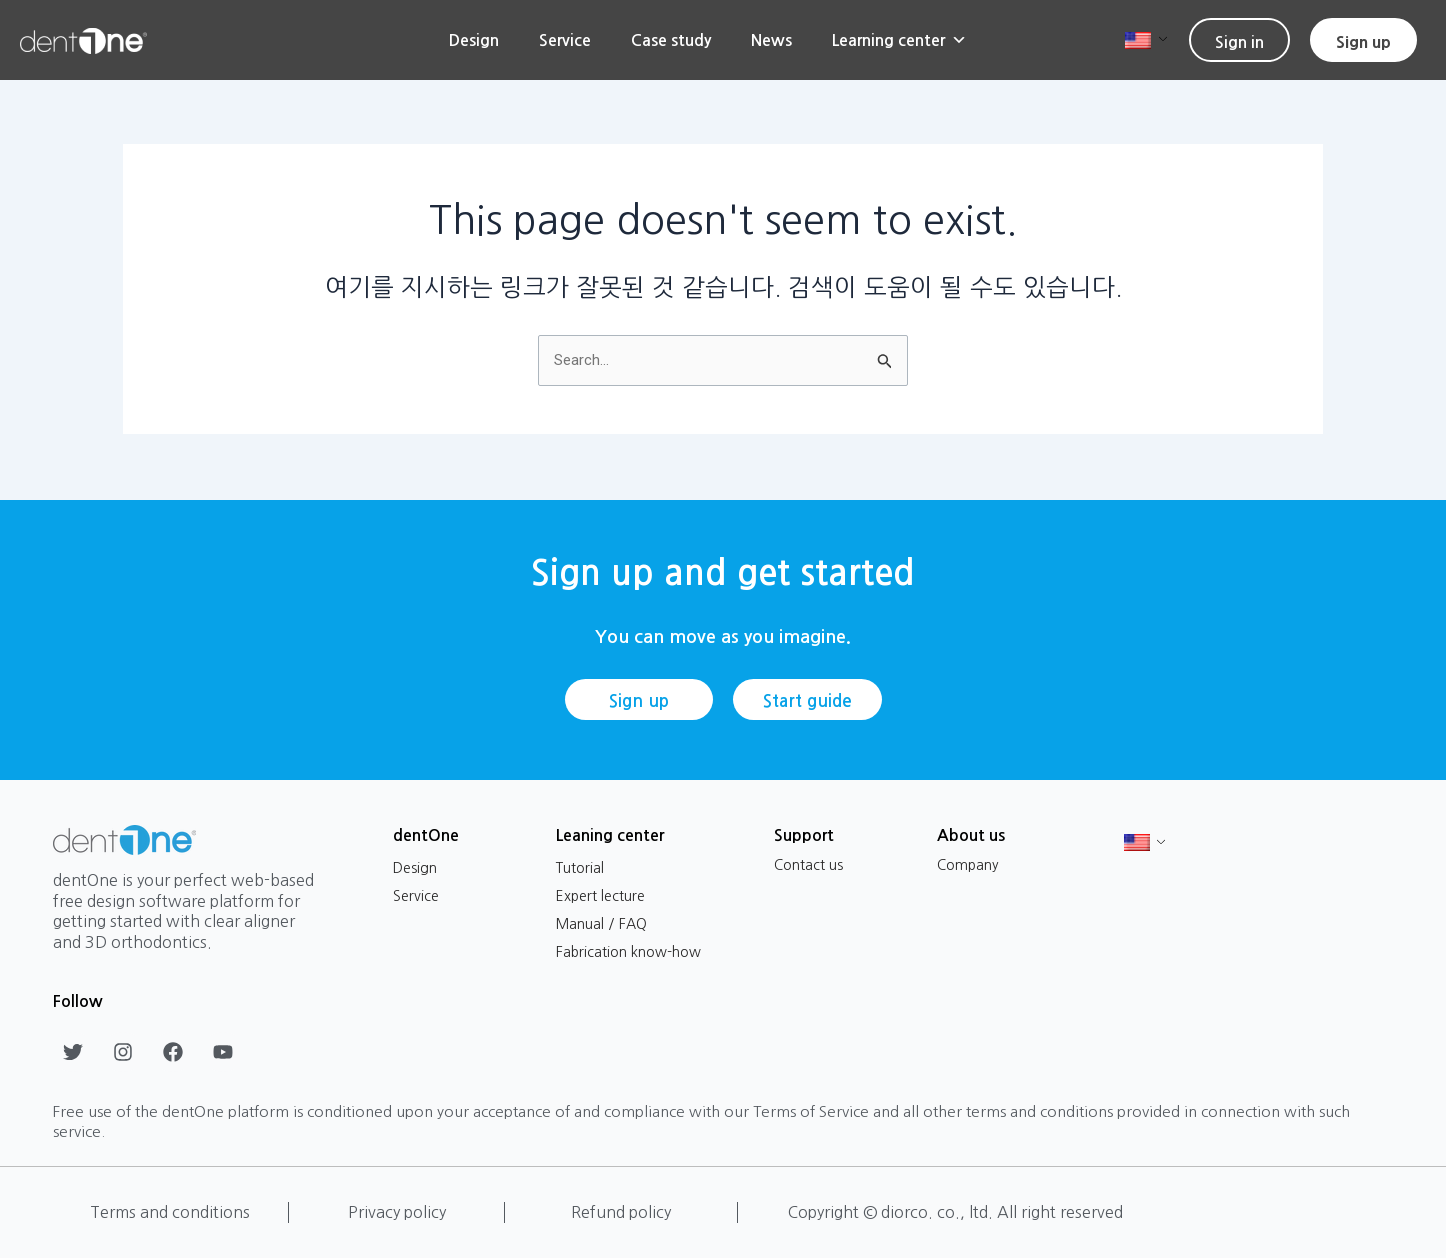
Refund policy (621, 1212)
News (771, 40)
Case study (671, 40)
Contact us (808, 865)
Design (474, 40)
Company (968, 865)
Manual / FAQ (601, 924)
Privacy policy (397, 1212)
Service (565, 40)
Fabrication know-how (628, 952)
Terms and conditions (170, 1212)
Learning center (899, 40)
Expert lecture (600, 896)
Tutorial (580, 868)
